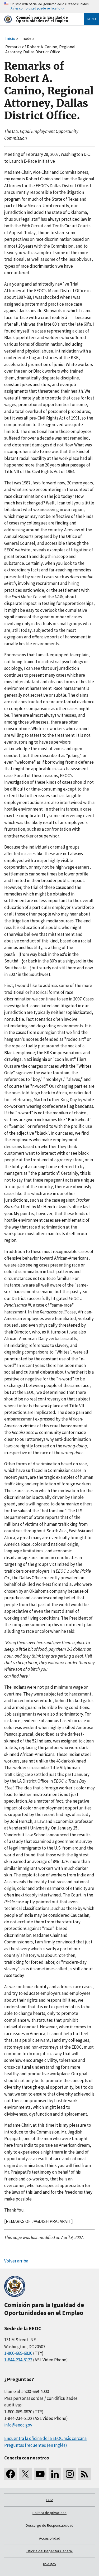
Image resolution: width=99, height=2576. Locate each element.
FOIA (49, 2499)
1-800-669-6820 (18, 2353)
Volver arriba (16, 2261)
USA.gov (49, 2563)
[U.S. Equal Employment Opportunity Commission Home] (38, 19)
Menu (91, 19)
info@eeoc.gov (18, 2425)
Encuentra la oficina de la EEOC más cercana (45, 2438)
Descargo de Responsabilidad (49, 2525)
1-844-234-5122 (18, 2360)
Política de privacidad (49, 2512)
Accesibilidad (49, 2538)
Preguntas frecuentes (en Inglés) (35, 2445)
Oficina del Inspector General (49, 2551)
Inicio (10, 38)
